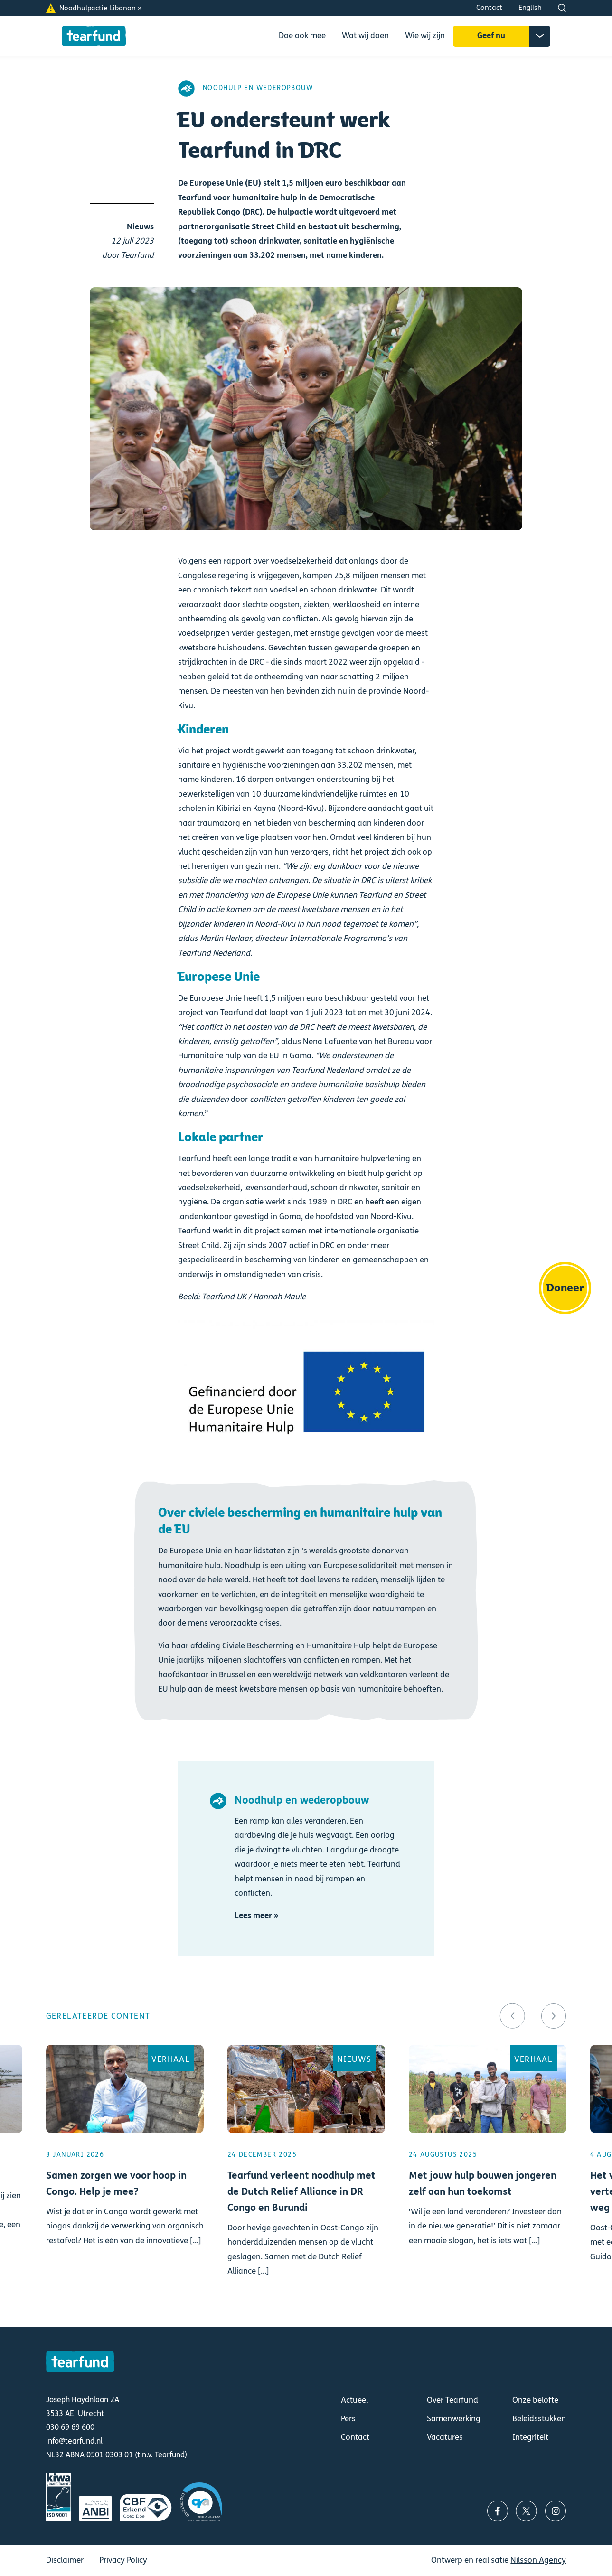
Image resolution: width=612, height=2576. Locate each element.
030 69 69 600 (70, 2427)
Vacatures (445, 2437)
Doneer (565, 1288)
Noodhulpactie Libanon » (100, 8)
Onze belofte (535, 2400)
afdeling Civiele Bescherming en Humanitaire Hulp (280, 1646)
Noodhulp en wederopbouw (258, 88)
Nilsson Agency (538, 2560)
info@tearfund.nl (74, 2440)
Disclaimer (65, 2560)
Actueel (354, 2400)
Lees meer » (256, 1915)
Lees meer (125, 2174)
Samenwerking (453, 2419)
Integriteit (530, 2437)
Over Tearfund (452, 2400)
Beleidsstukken (539, 2419)
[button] (512, 2016)
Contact (489, 7)
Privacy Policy (123, 2560)
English (530, 7)
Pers (348, 2419)
